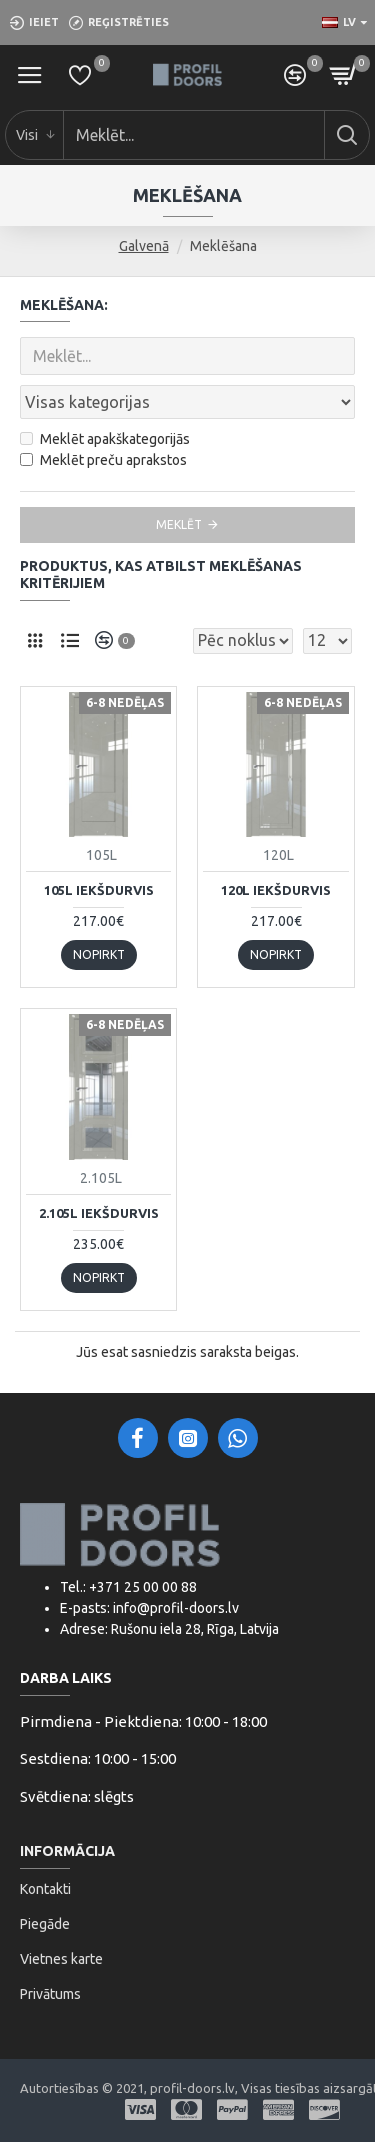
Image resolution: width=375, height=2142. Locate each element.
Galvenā (144, 246)
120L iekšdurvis (276, 890)
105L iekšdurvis (99, 890)
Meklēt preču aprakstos (103, 460)
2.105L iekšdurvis (99, 1213)
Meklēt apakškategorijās (105, 439)
